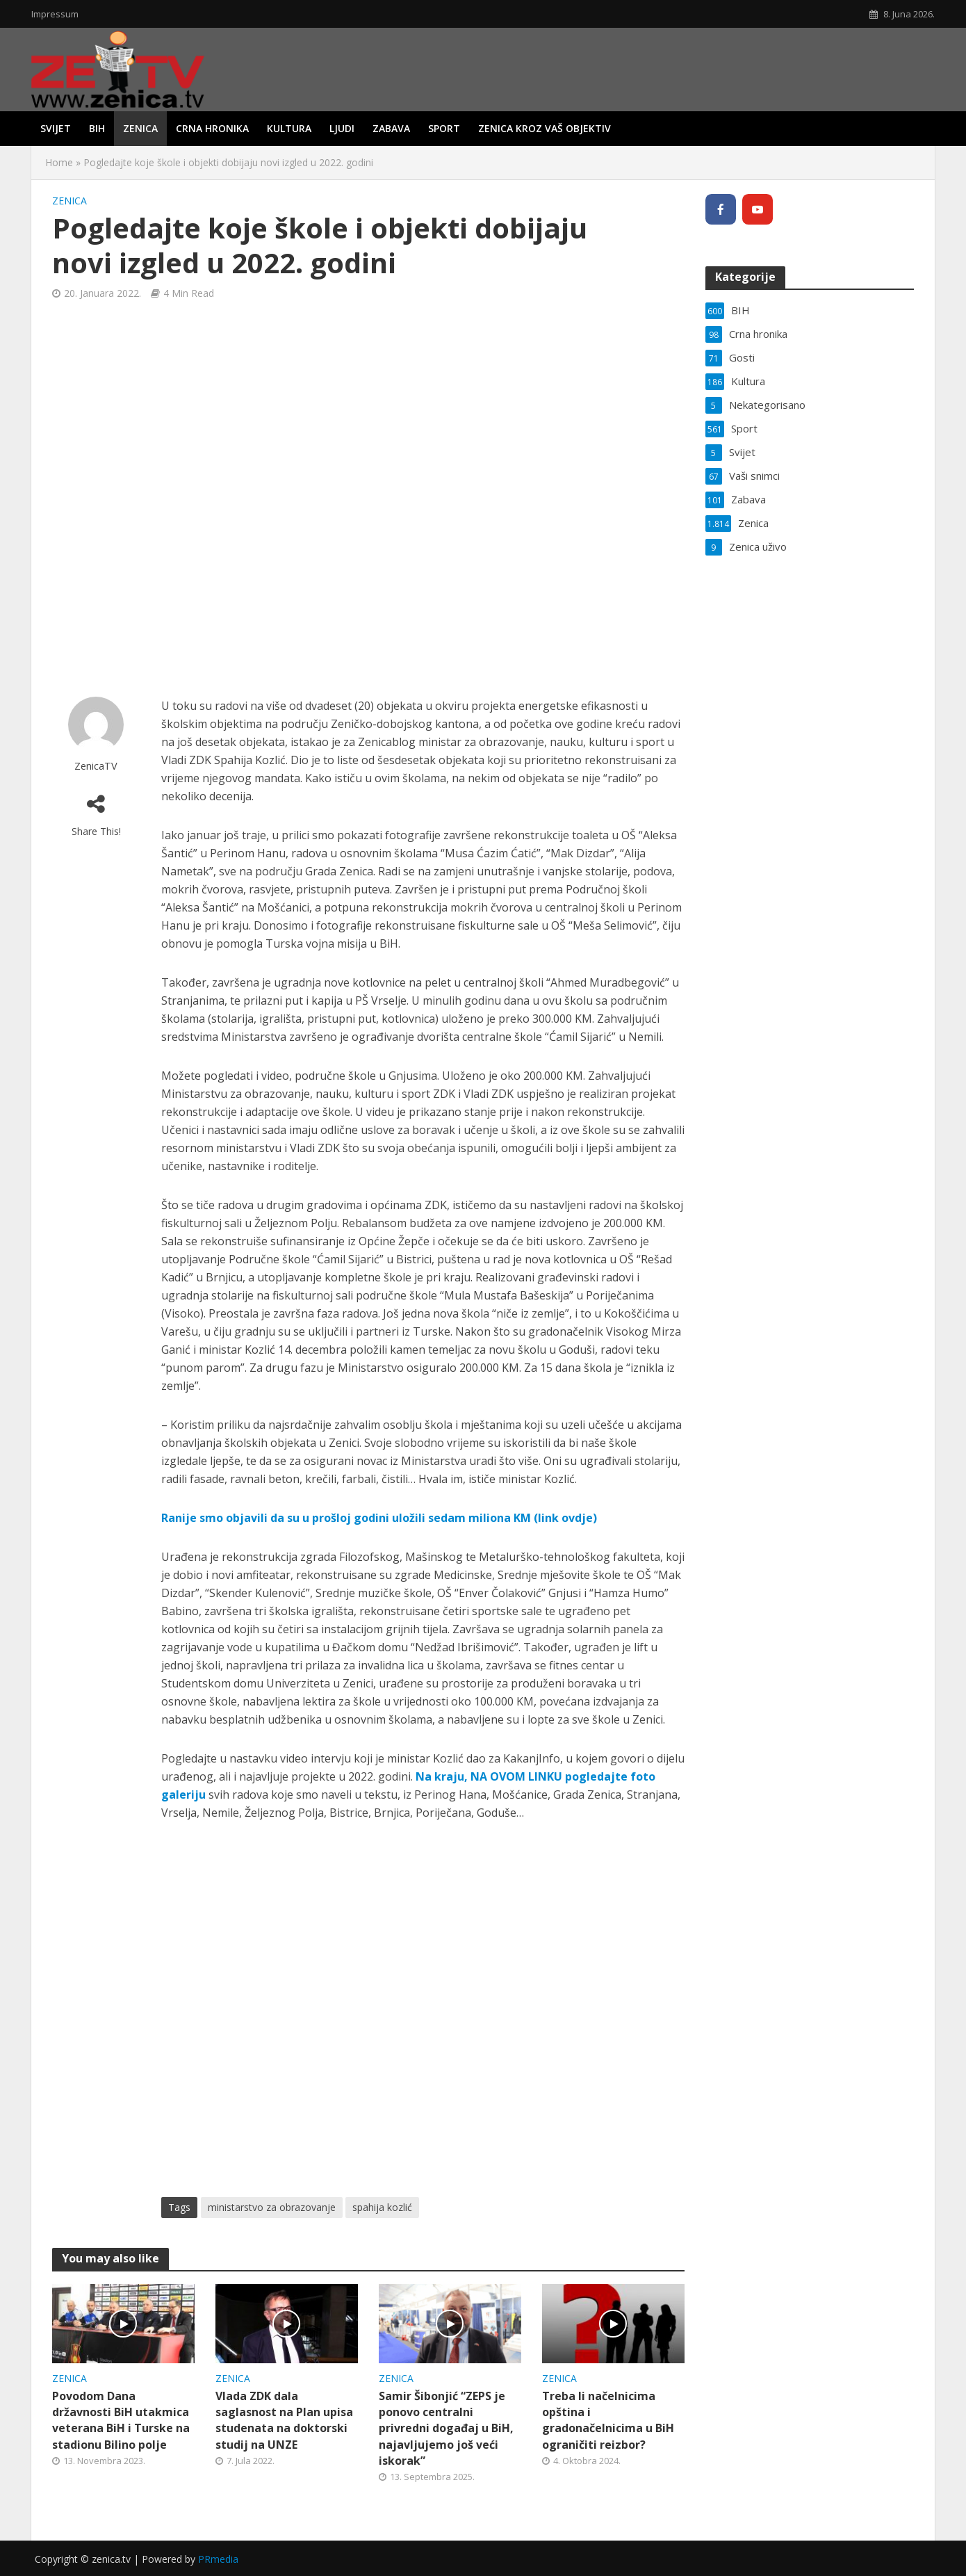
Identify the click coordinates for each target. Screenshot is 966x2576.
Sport (444, 128)
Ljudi (341, 128)
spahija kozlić (382, 2207)
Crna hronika (212, 128)
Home (59, 162)
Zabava (391, 128)
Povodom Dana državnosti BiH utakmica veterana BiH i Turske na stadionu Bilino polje (121, 2420)
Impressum (55, 14)
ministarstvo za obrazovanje (272, 2207)
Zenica (140, 128)
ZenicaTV (95, 765)
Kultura (289, 128)
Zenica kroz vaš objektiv (544, 128)
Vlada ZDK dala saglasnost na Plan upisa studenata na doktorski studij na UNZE (284, 2420)
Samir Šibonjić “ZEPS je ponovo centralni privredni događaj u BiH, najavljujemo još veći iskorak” (446, 2428)
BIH (97, 128)
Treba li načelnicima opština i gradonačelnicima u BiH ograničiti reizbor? (608, 2420)
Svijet (55, 128)
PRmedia (218, 2559)
